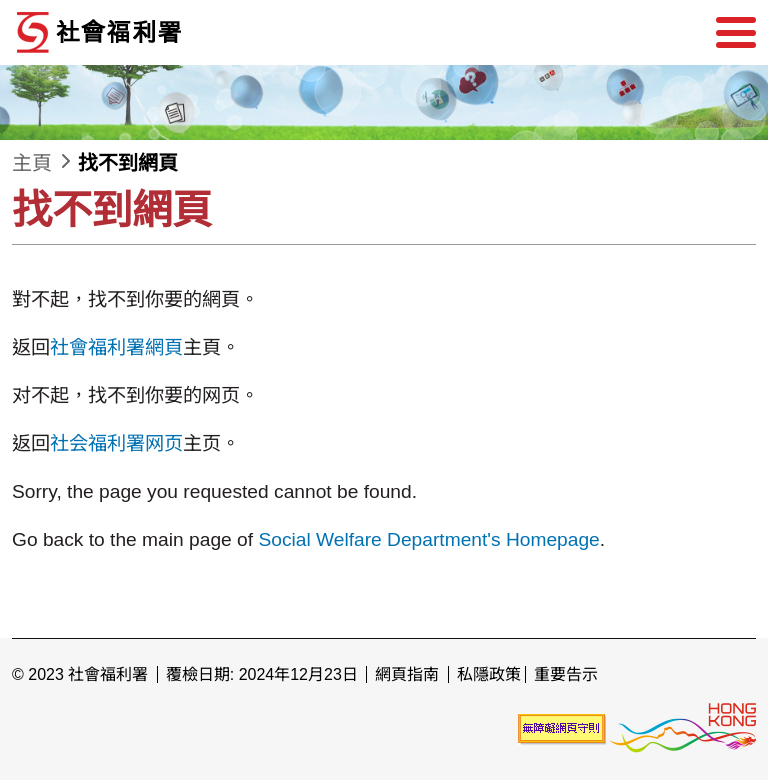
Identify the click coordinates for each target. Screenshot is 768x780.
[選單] (736, 33)
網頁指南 (407, 674)
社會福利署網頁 (116, 347)
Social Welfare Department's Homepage (428, 539)
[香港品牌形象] (683, 727)
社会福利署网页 (116, 443)
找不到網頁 (128, 163)
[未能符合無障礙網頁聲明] (562, 727)
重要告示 (566, 674)
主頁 (32, 163)
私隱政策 (489, 674)
